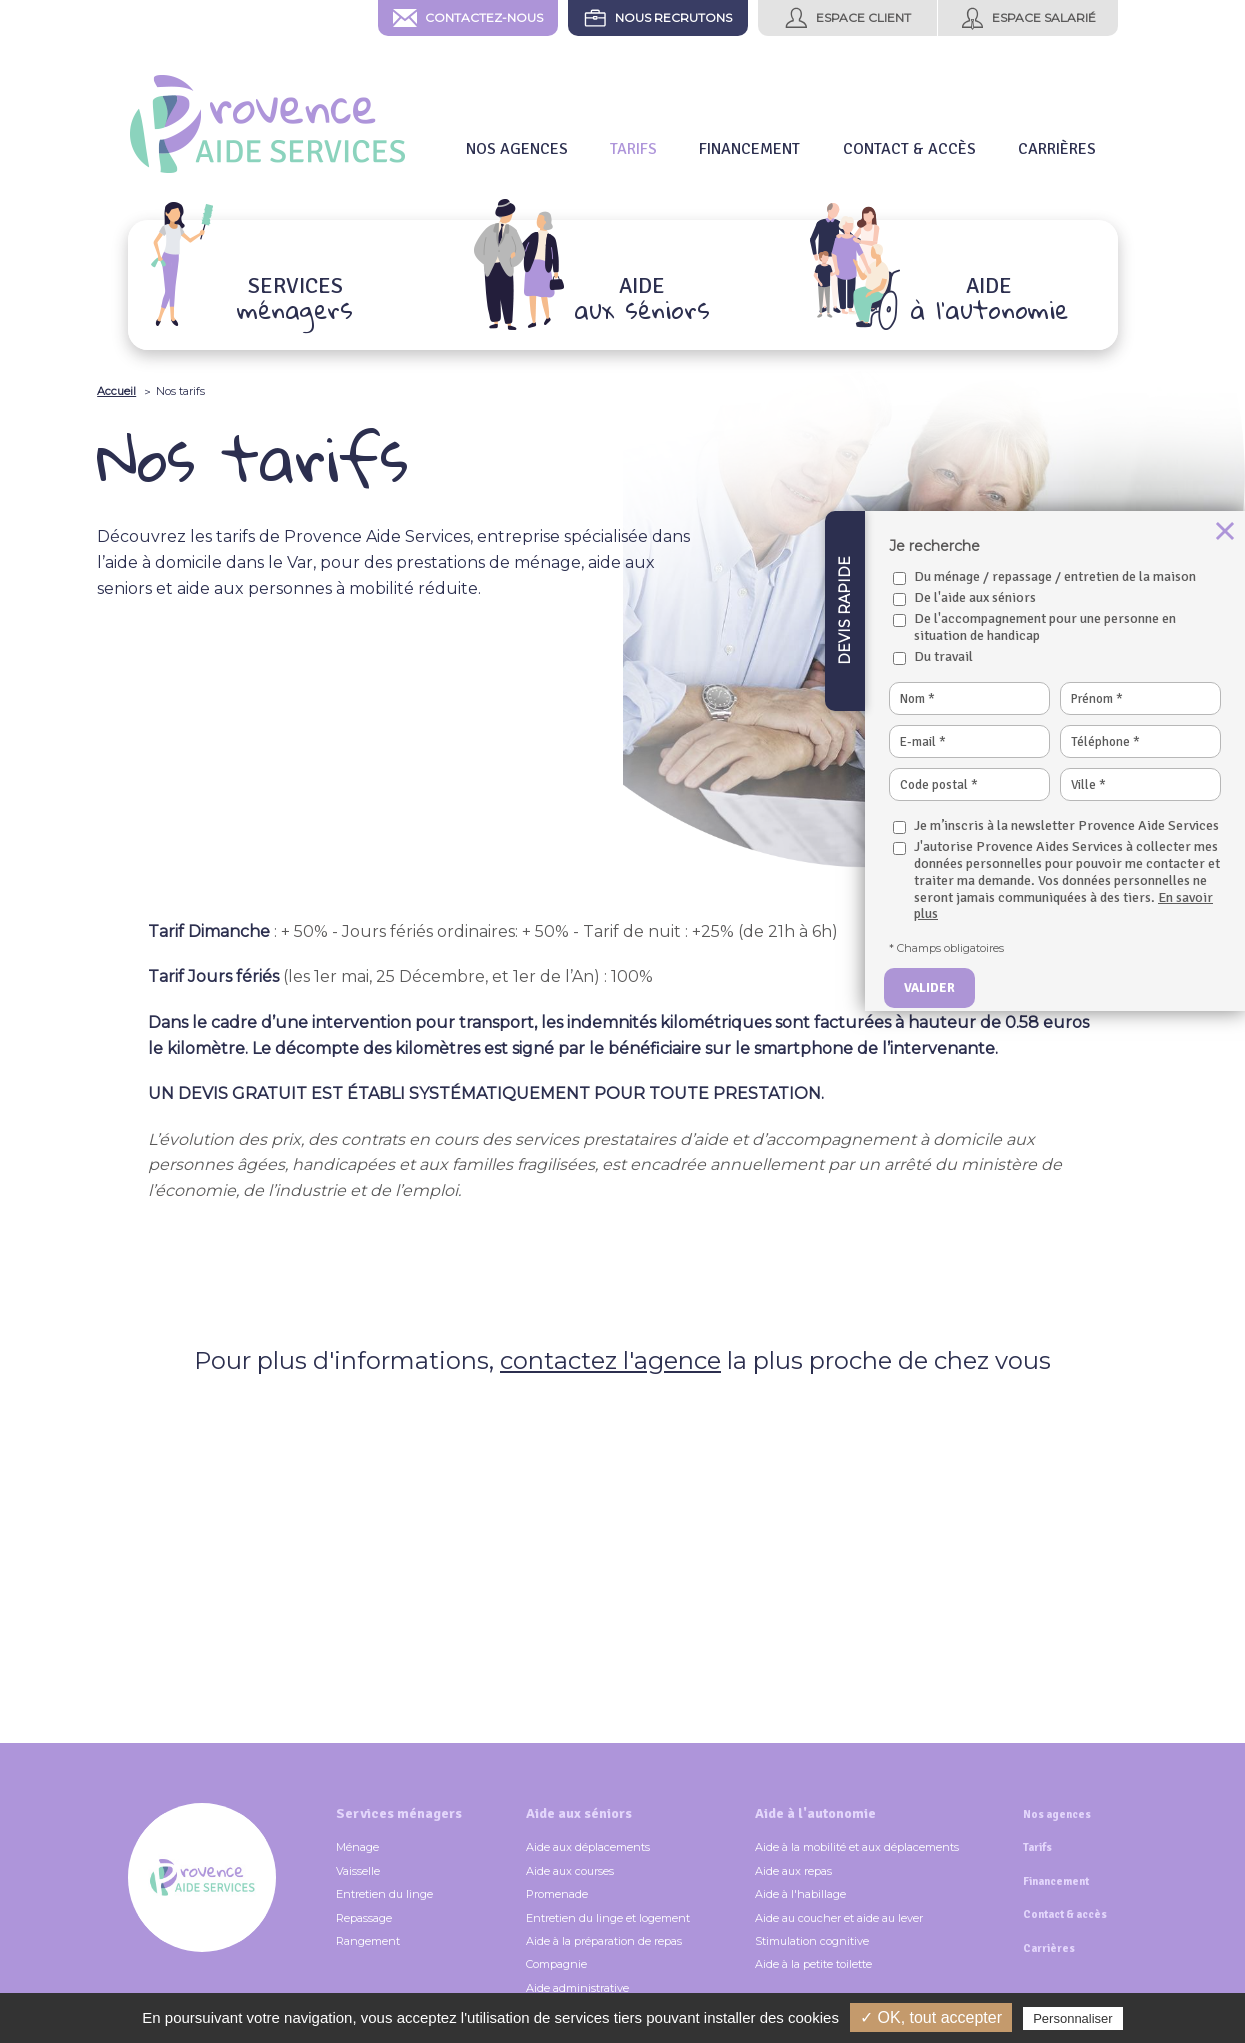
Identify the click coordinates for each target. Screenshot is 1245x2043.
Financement (1056, 1881)
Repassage (364, 1918)
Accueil (116, 391)
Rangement (368, 1941)
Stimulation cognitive (812, 1941)
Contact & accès (1065, 1914)
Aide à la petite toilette (813, 1964)
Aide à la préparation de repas (604, 1941)
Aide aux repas (793, 1871)
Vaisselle (358, 1871)
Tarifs (1037, 1847)
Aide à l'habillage (800, 1894)
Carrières (1049, 1948)
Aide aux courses (570, 1871)
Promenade (557, 1894)
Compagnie (556, 1964)
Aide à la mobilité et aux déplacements (857, 1847)
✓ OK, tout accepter (931, 2017)
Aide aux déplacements (588, 1847)
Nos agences (1057, 1814)
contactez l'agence (610, 1360)
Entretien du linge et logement (608, 1918)
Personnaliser (1073, 2018)
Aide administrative (577, 1988)
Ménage (357, 1847)
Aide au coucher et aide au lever (839, 1918)
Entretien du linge (384, 1894)
